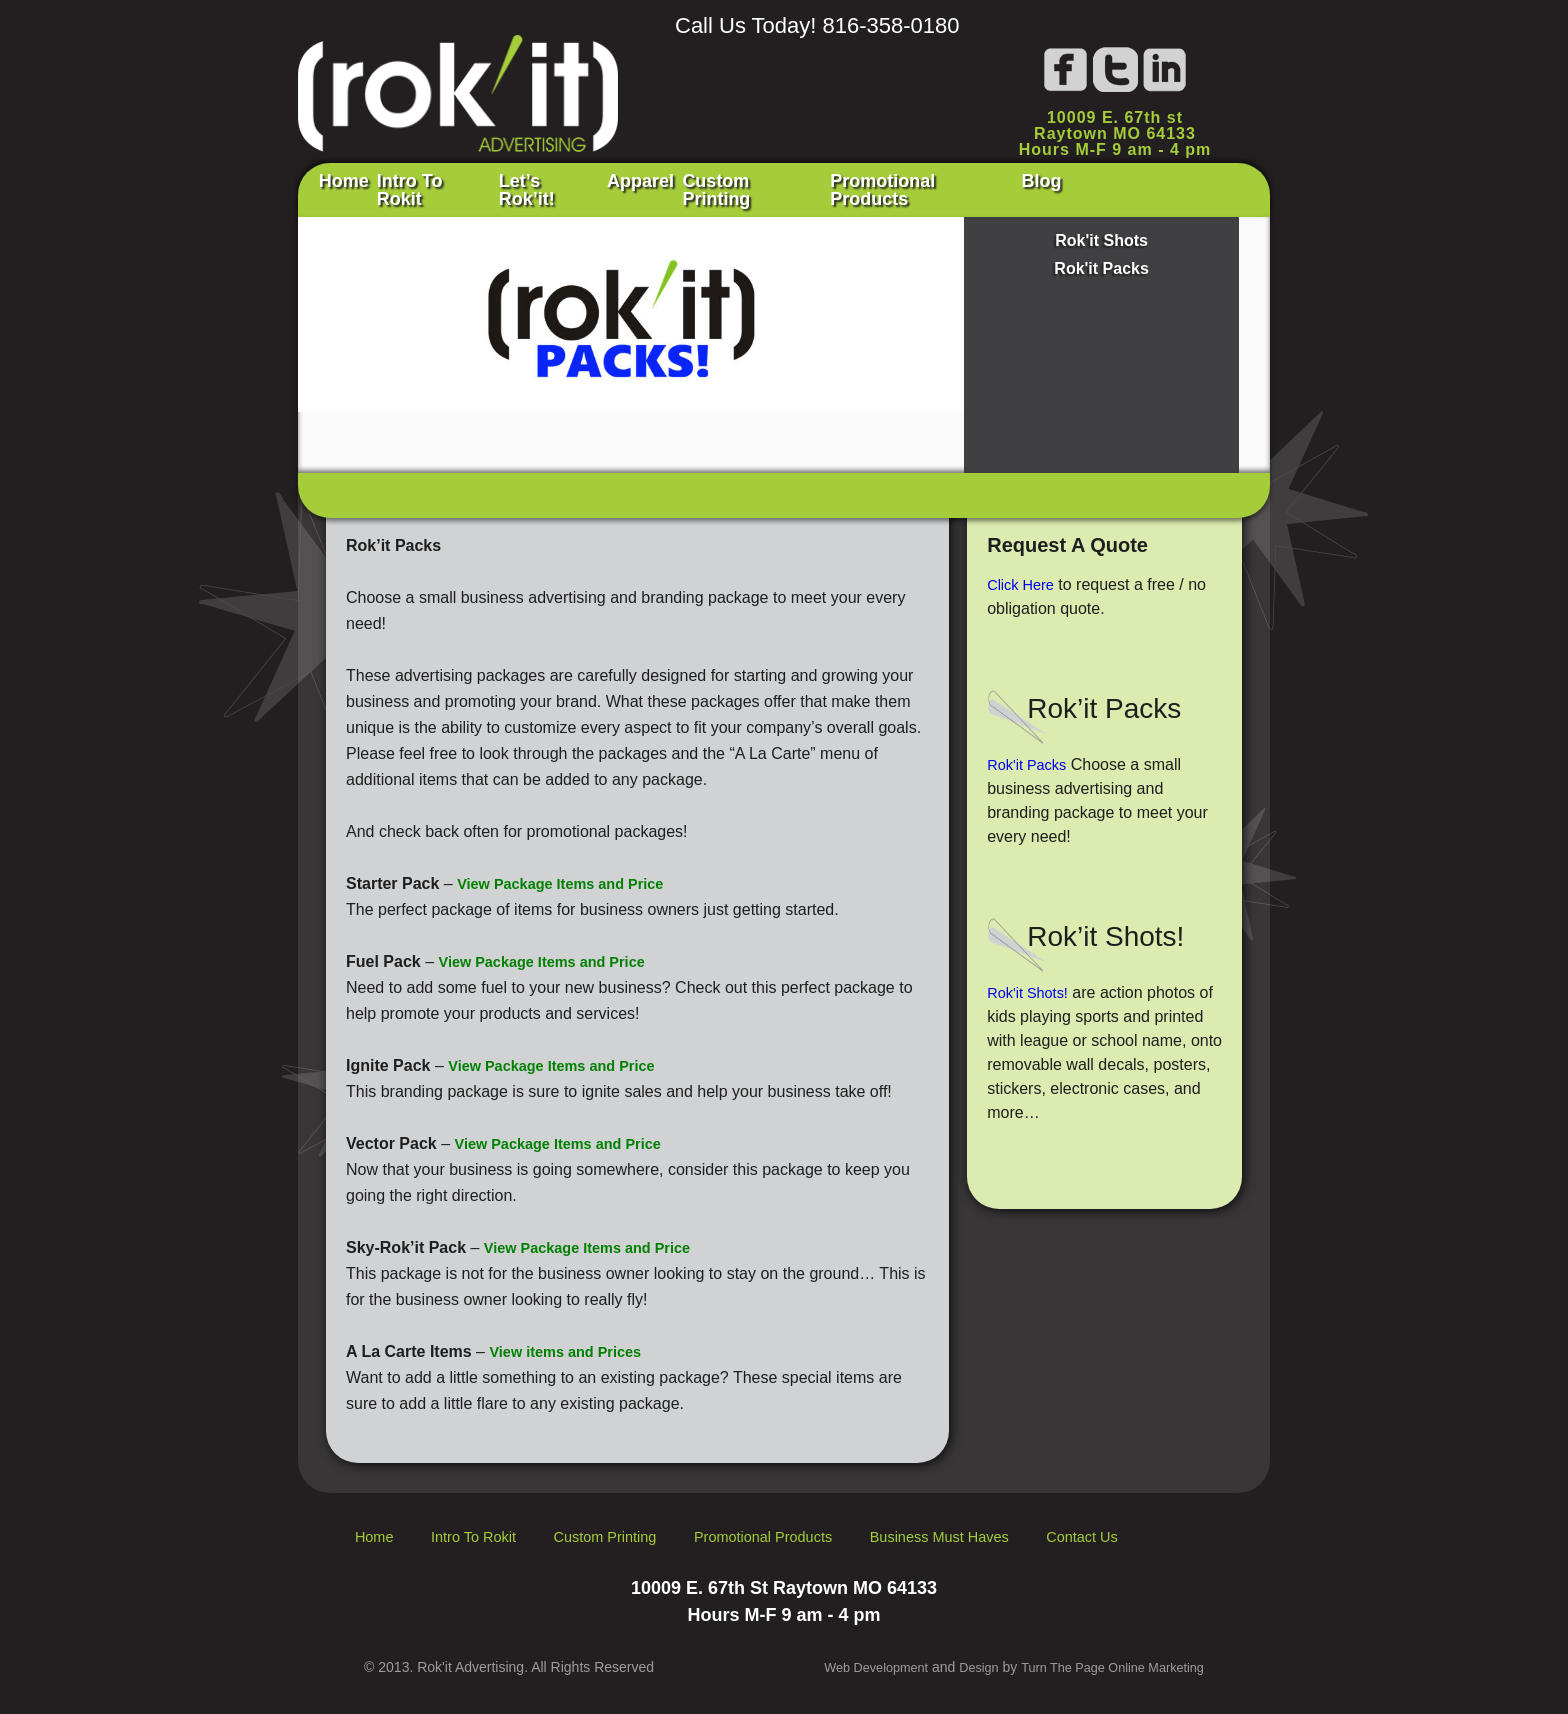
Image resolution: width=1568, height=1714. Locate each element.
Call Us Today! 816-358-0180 (817, 25)
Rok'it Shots (1101, 236)
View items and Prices (573, 1347)
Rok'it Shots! (1031, 988)
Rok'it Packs (1101, 264)
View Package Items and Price (571, 879)
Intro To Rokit (458, 188)
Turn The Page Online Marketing (1103, 1663)
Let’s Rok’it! (595, 188)
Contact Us (1161, 1532)
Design (958, 1663)
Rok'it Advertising (458, 85)
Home (353, 188)
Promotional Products (1034, 188)
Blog (1184, 188)
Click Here (1024, 580)
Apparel (708, 188)
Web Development (847, 1663)
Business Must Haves (1004, 1532)
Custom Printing (841, 188)
